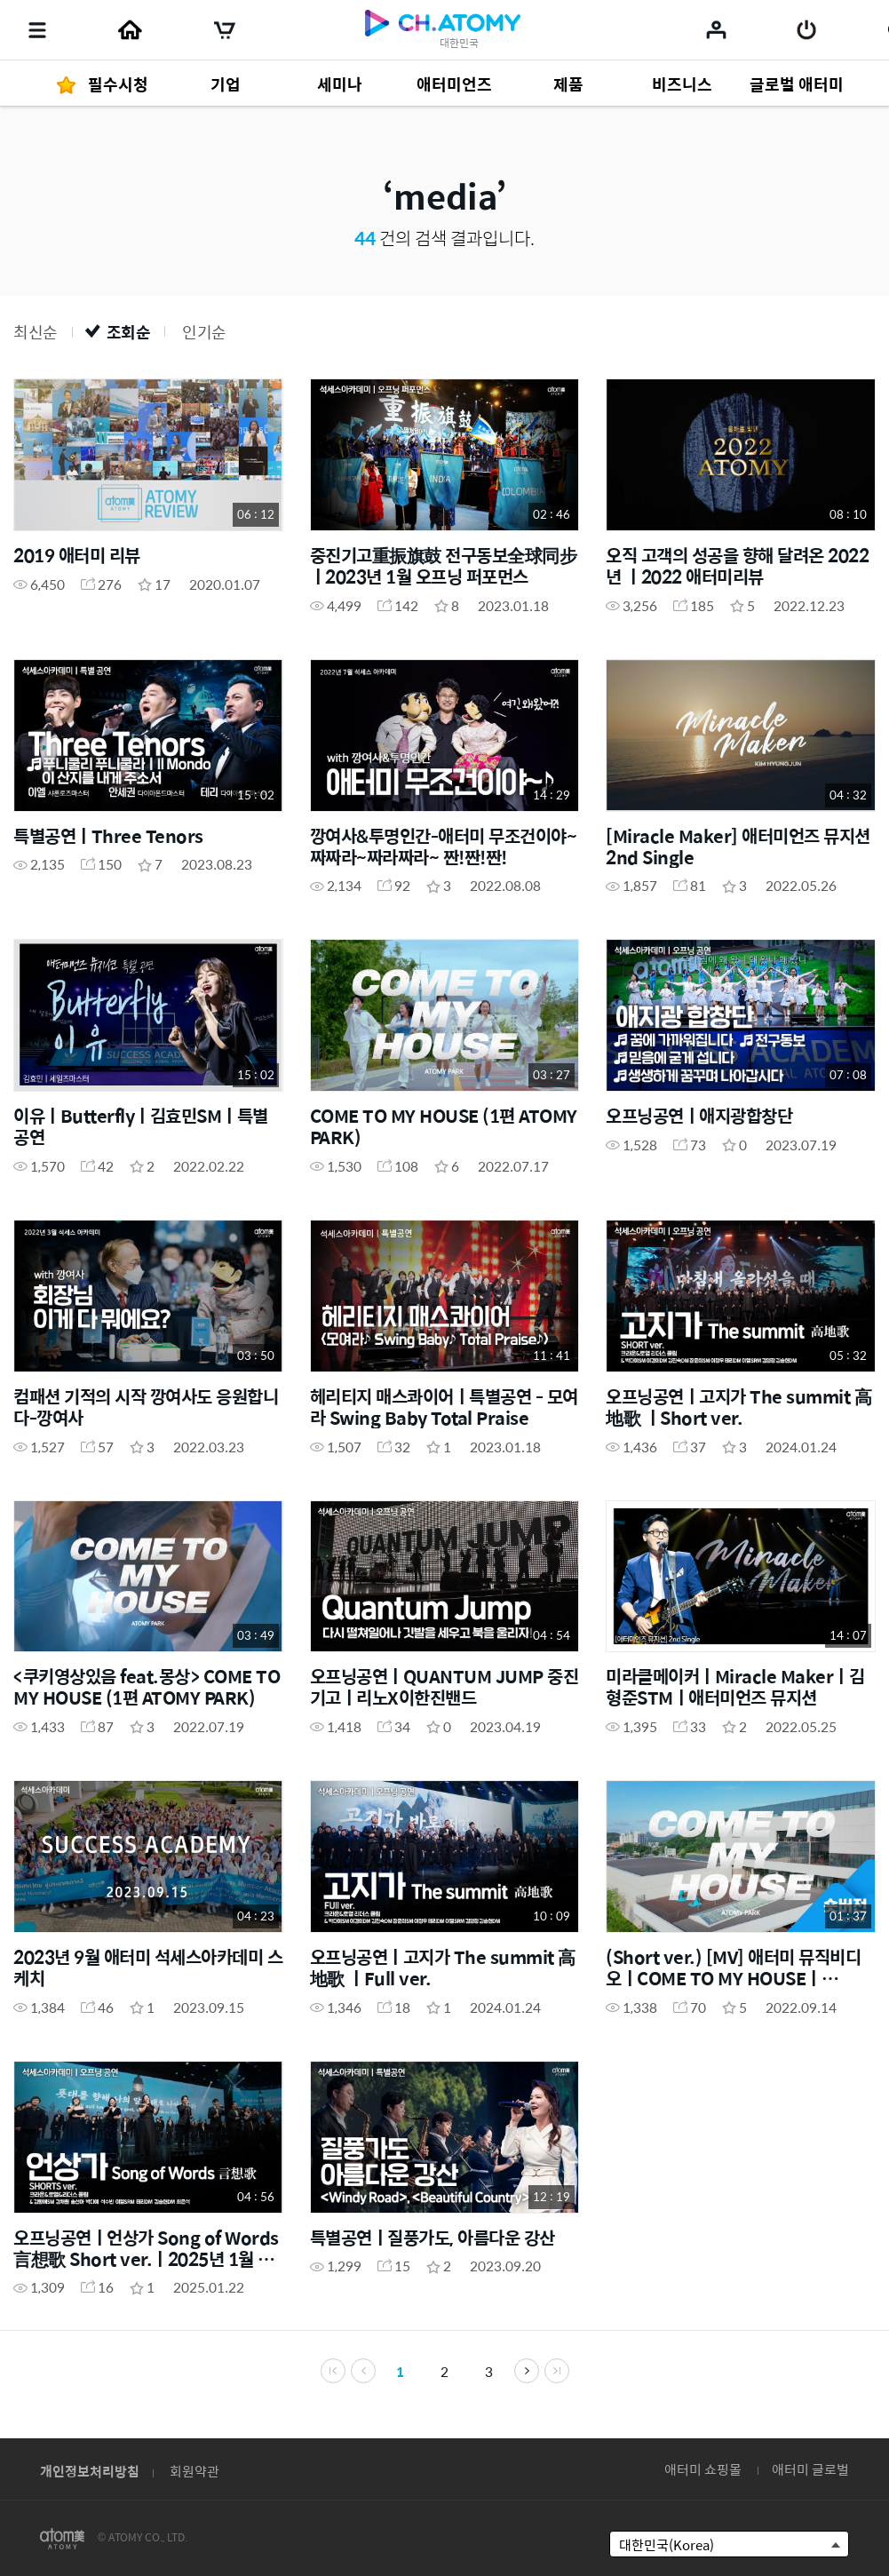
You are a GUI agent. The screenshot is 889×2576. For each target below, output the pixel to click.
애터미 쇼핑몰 (703, 2469)
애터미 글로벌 (810, 2469)
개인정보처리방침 (89, 2471)
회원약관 (194, 2471)
